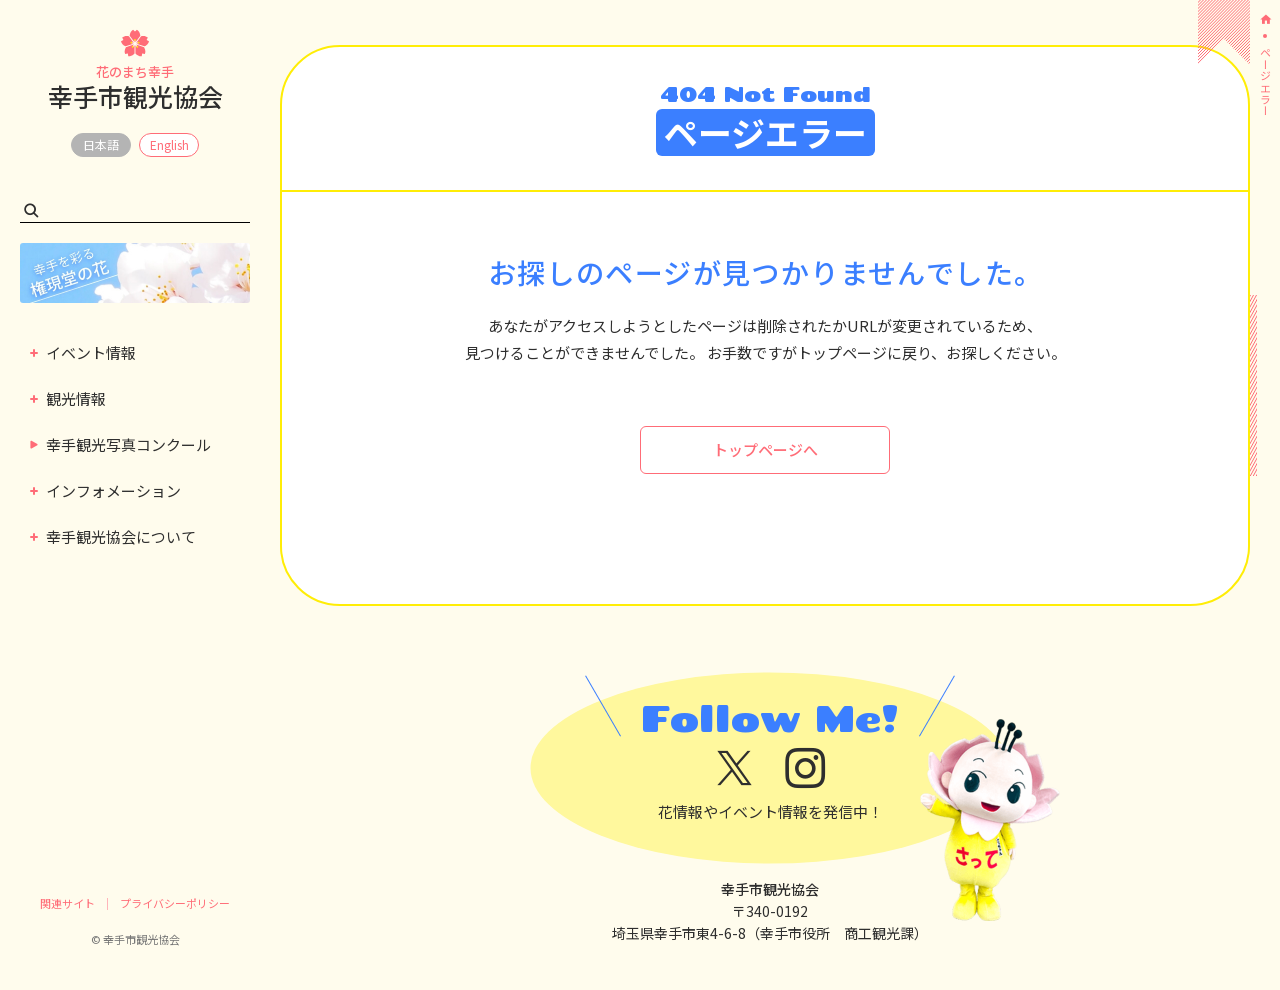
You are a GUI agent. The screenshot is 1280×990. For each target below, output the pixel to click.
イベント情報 (83, 352)
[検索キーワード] (135, 210)
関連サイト (67, 903)
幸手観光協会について (113, 536)
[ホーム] (1265, 19)
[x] (734, 768)
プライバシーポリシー (175, 903)
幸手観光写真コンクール (120, 444)
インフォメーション (105, 490)
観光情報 (68, 398)
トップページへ (765, 449)
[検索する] (31, 210)
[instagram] (805, 768)
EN (169, 145)
